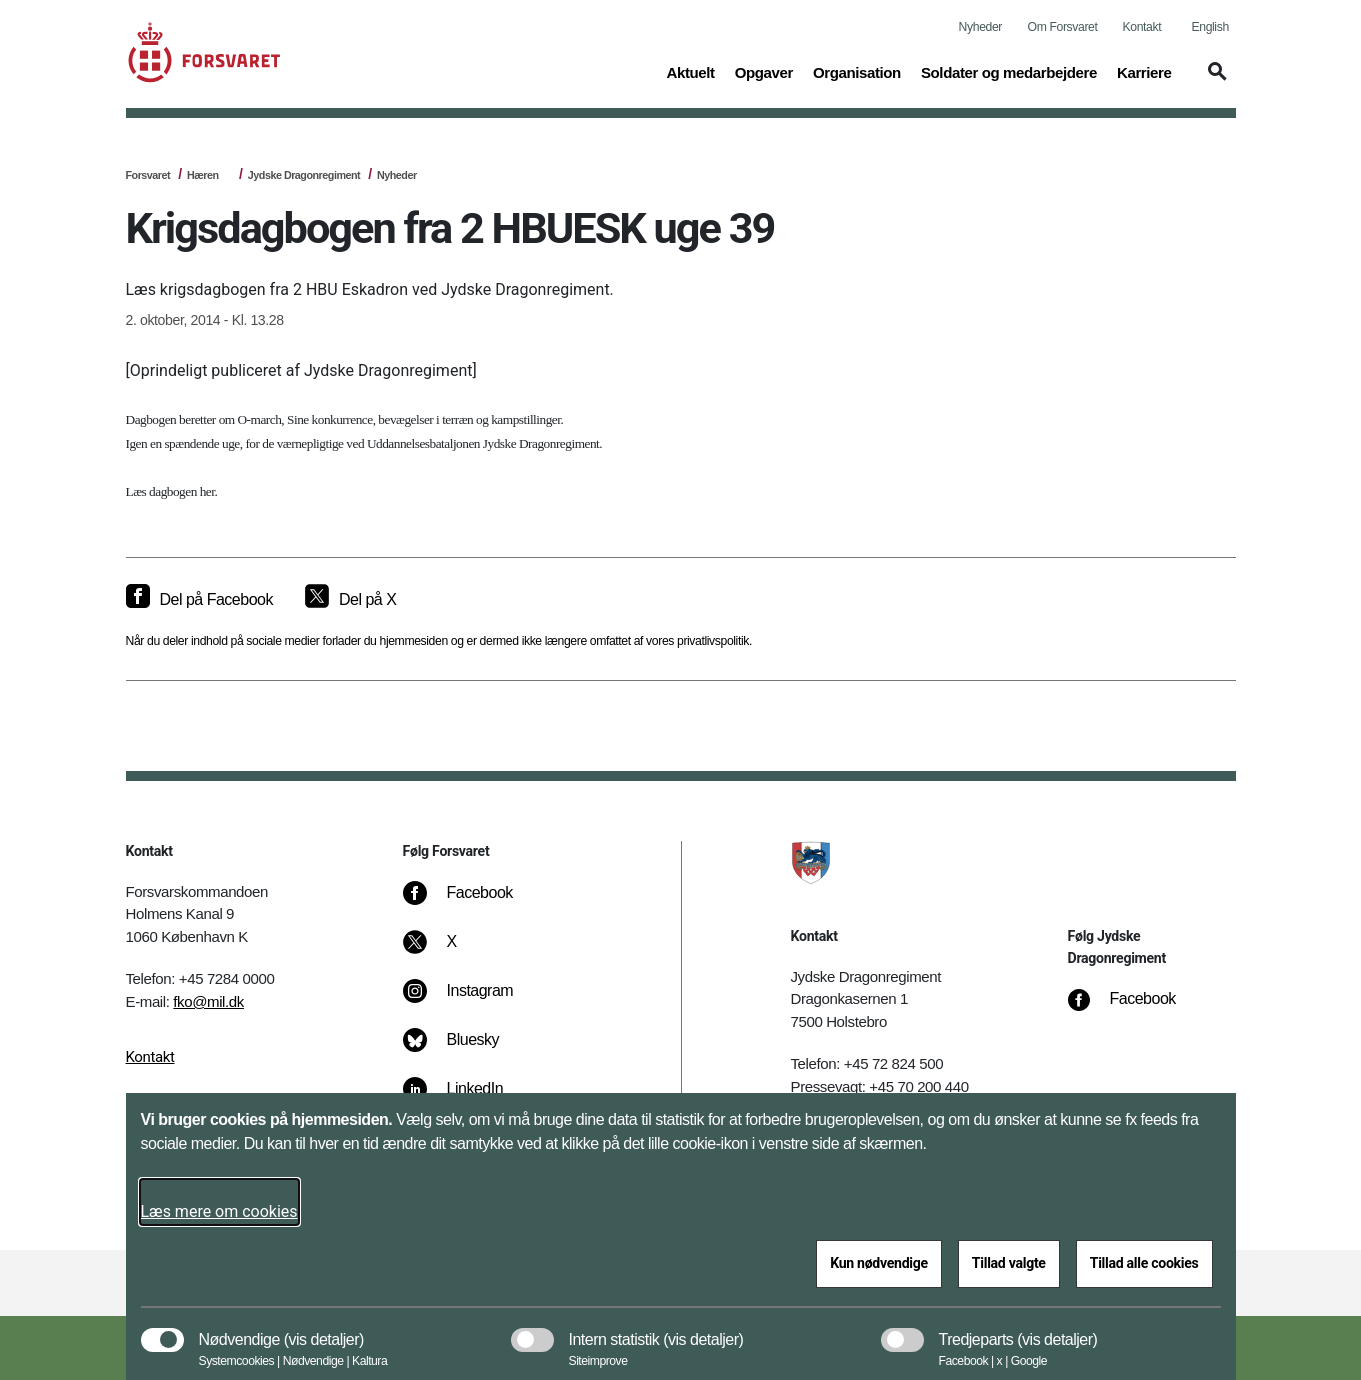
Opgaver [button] (764, 71)
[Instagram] (472, 1001)
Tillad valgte (1009, 1263)
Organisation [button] (857, 71)
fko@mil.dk (208, 1001)
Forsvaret (148, 175)
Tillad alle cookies (1144, 1263)
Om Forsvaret (1063, 27)
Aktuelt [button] (690, 71)
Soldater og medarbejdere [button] (1009, 71)
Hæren (203, 175)
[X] (453, 952)
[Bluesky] (465, 1050)
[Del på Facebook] (199, 600)
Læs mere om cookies (219, 1211)
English (1210, 27)
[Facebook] (472, 903)
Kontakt (1142, 27)
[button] (1214, 81)
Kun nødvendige (879, 1263)
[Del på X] (350, 600)
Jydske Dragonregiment (304, 175)
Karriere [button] (1144, 71)
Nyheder (980, 27)
